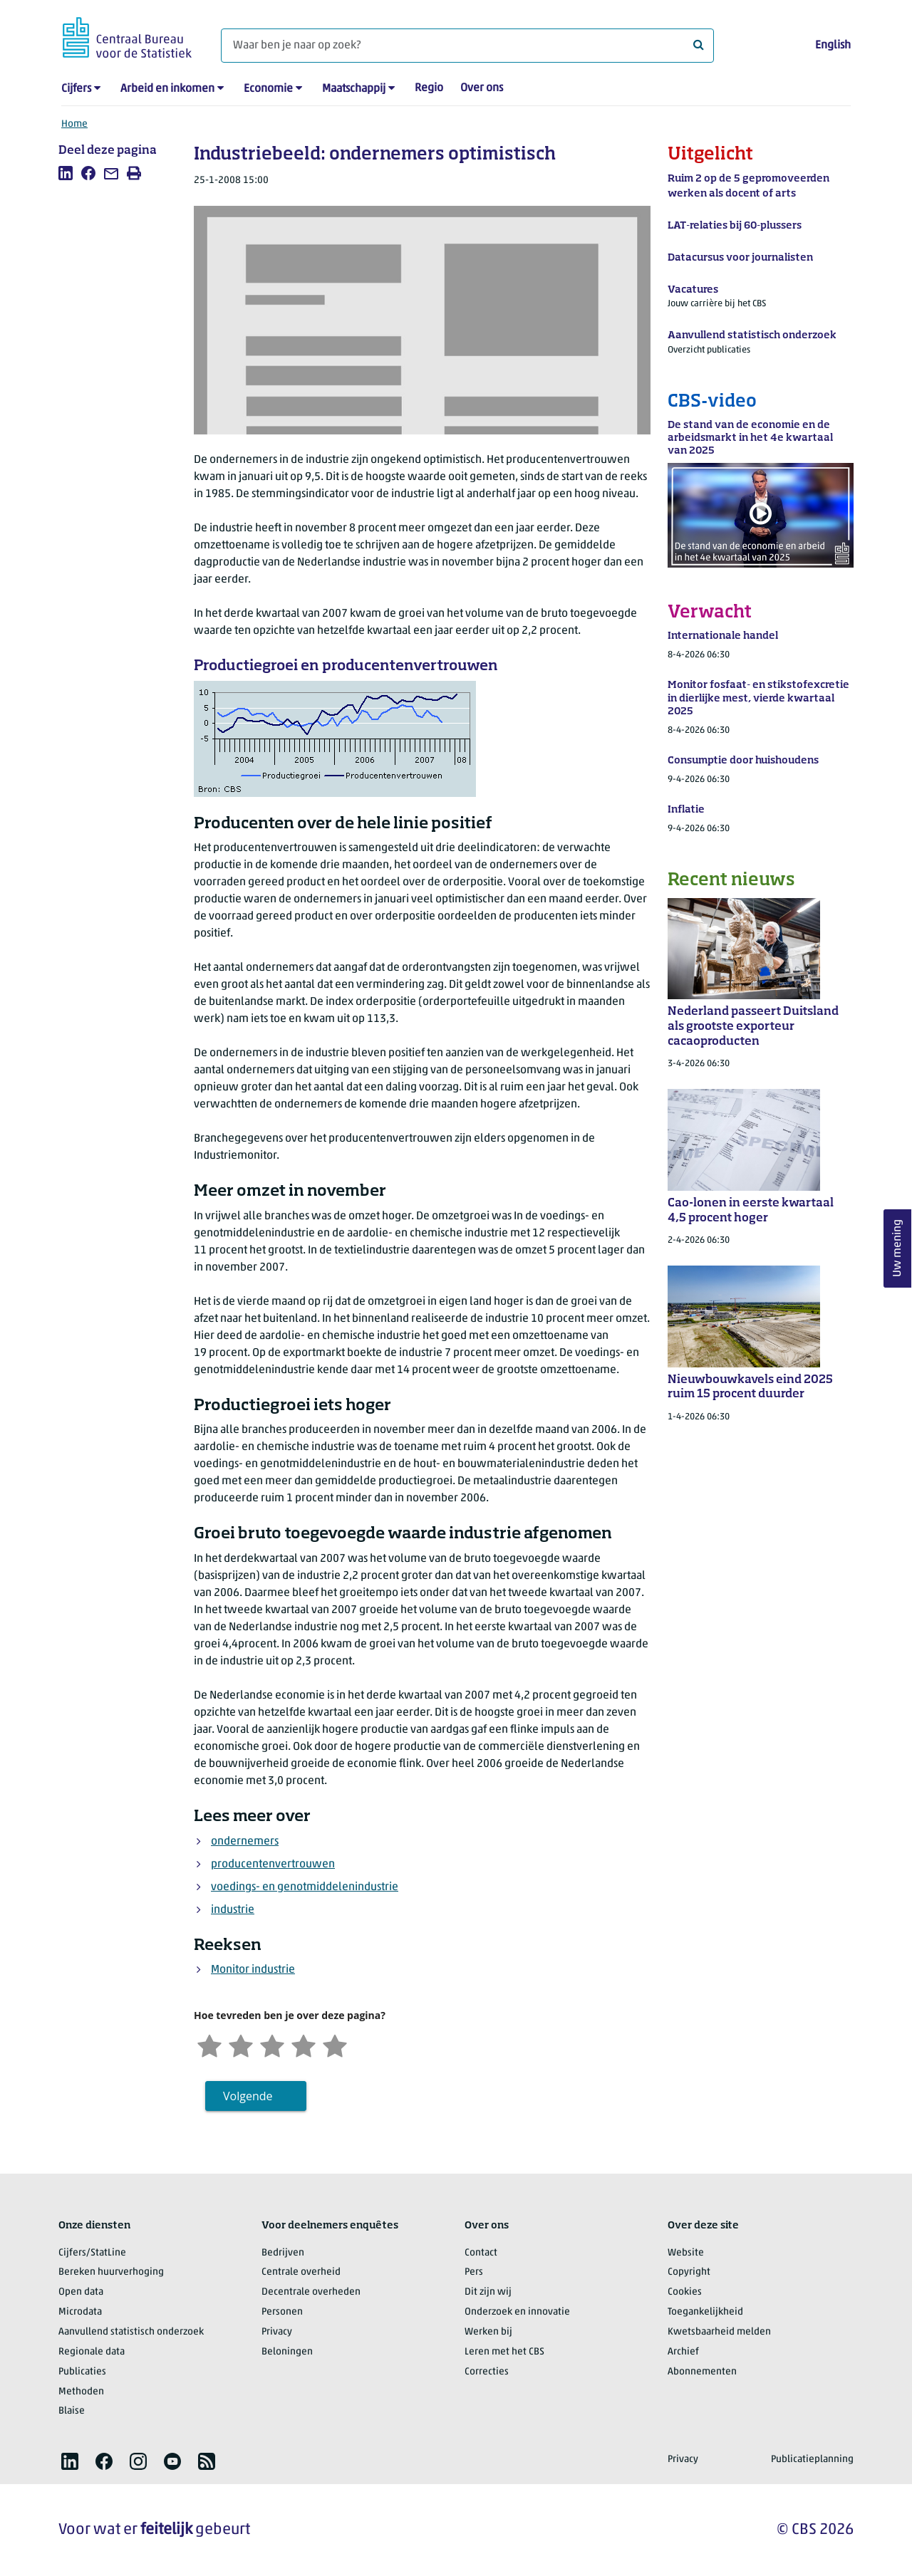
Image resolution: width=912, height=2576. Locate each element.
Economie (268, 89)
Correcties (487, 2372)
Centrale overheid (301, 2272)
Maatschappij (353, 89)
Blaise (71, 2411)
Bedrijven (282, 2253)
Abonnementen (702, 2372)
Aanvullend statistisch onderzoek (131, 2332)
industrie (232, 1910)
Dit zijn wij (488, 2292)
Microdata (80, 2312)
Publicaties (82, 2372)
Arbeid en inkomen (167, 89)
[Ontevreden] (240, 2044)
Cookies (685, 2292)
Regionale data (91, 2352)
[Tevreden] (303, 2044)
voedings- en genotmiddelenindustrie (304, 1887)
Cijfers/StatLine (92, 2253)
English (833, 45)
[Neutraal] (272, 2044)
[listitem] (65, 173)
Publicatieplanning (812, 2459)
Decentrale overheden (311, 2292)
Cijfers (76, 89)
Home (74, 124)
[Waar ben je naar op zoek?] (467, 45)
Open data (80, 2292)
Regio (429, 88)
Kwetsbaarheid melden (719, 2332)
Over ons (481, 88)
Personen (282, 2312)
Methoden (81, 2392)
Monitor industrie (253, 1970)
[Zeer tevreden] (335, 2044)
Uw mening (897, 1248)
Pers (474, 2272)
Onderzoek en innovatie (517, 2312)
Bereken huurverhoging (111, 2272)
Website (686, 2253)
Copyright (689, 2272)
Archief (683, 2352)
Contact (481, 2253)
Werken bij (488, 2332)
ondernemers (245, 1841)
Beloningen (287, 2352)
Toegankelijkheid (705, 2312)
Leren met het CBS (504, 2352)
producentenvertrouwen (273, 1864)
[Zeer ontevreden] (209, 2044)
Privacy (276, 2332)
